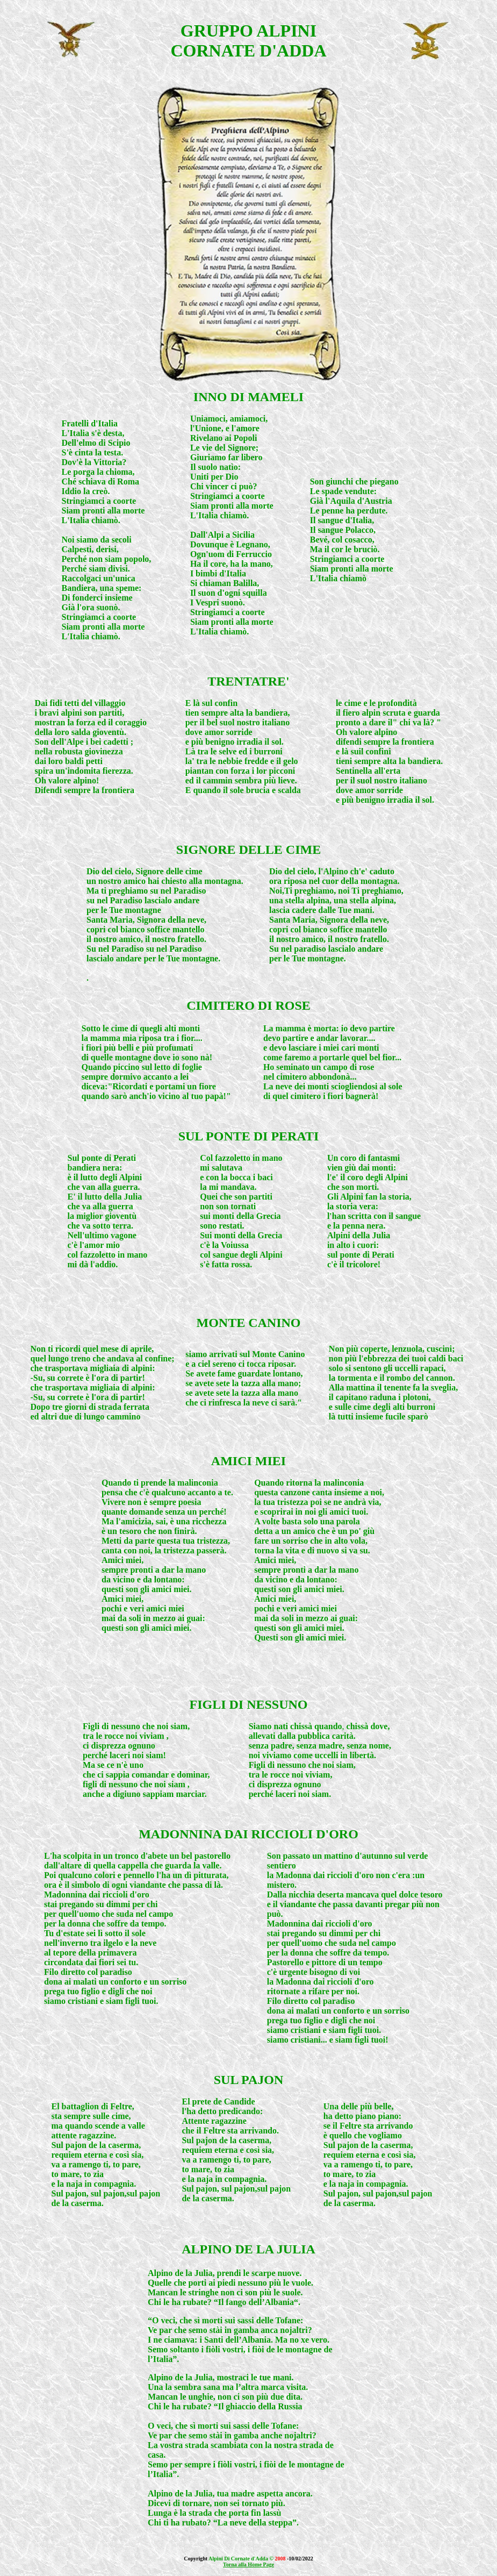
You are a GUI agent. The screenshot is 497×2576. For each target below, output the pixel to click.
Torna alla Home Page (248, 2564)
